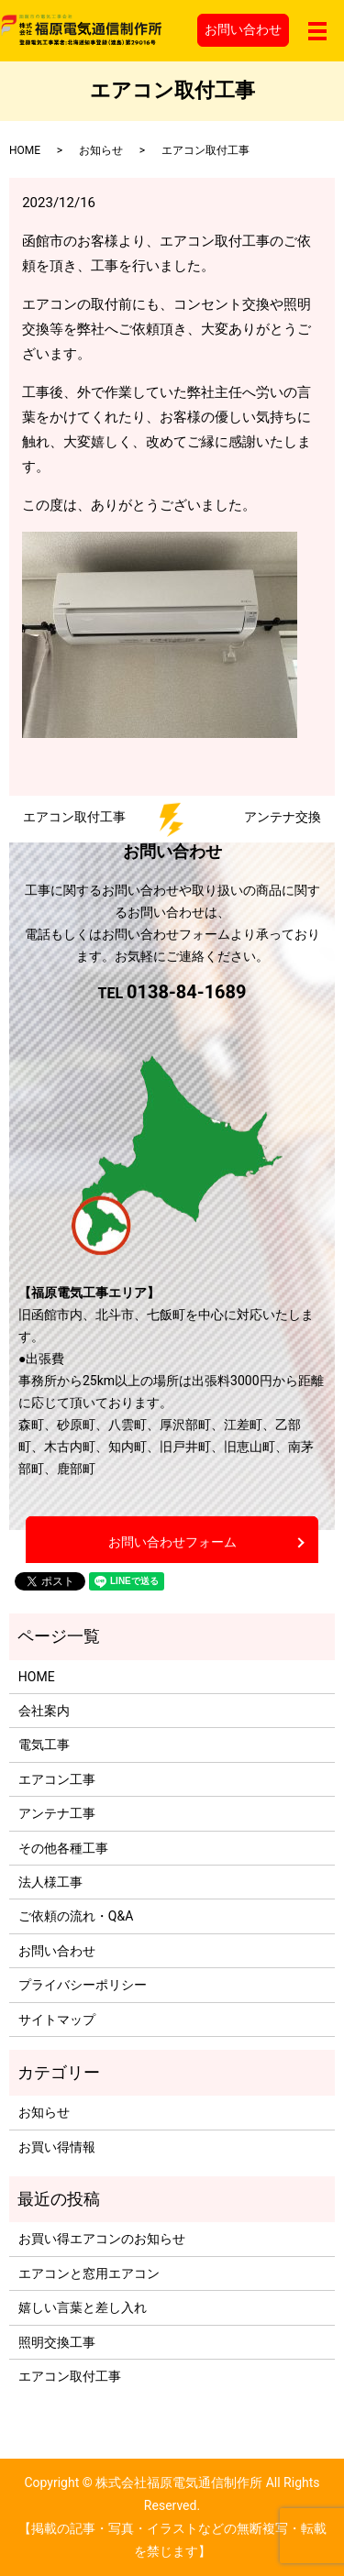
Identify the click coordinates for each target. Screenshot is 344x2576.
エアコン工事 (56, 1779)
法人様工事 (50, 1882)
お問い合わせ (243, 29)
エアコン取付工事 (69, 2376)
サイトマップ (56, 2019)
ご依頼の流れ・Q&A (75, 1916)
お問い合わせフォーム (172, 1542)
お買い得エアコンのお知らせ (101, 2238)
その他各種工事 (63, 1848)
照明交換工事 (56, 2342)
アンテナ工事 (56, 1813)
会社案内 (44, 1710)
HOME (24, 150)
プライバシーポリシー (82, 1984)
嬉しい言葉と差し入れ (82, 2307)
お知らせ (101, 150)
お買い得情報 (56, 2147)
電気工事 (44, 1744)
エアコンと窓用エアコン (89, 2273)
